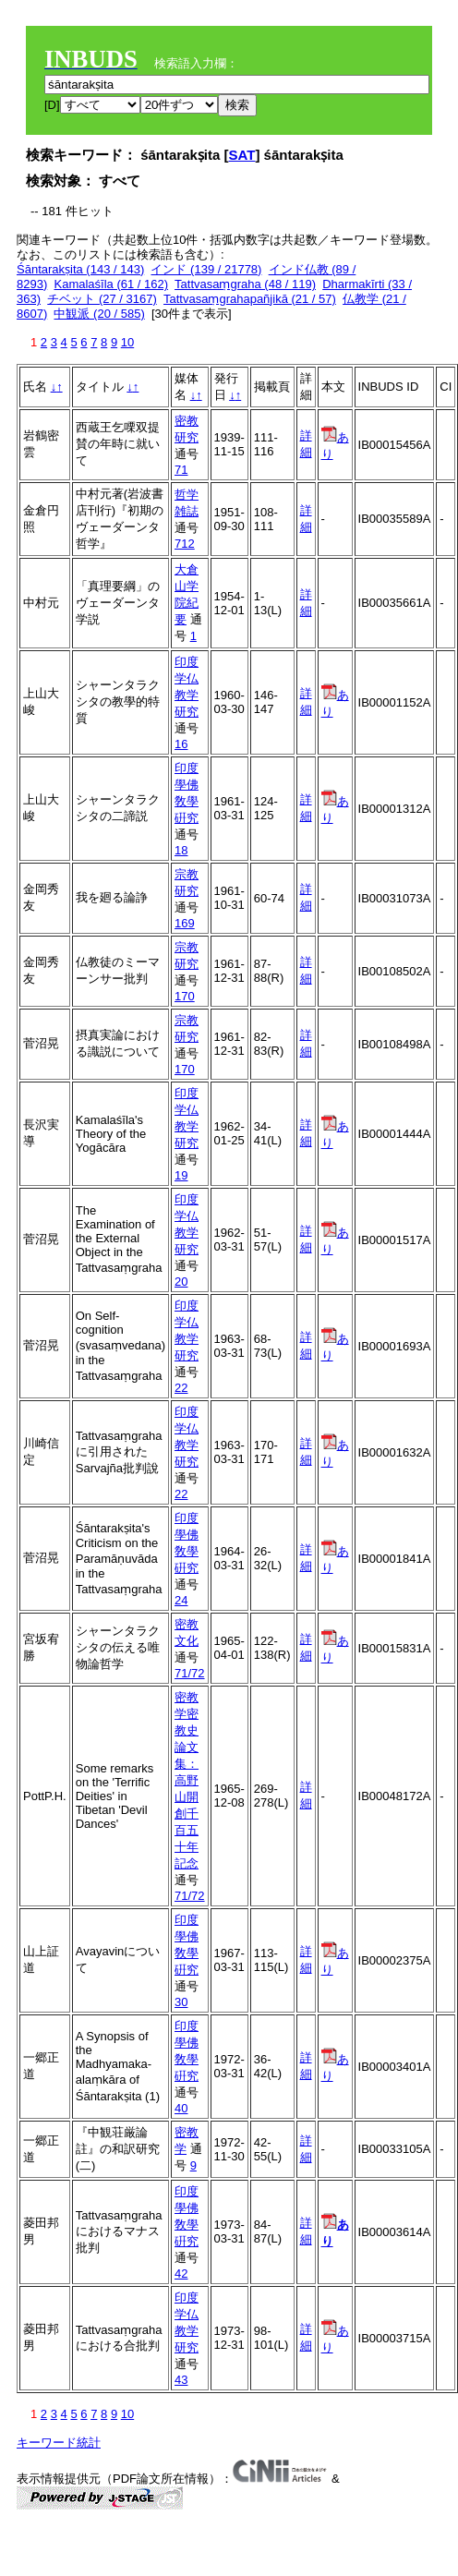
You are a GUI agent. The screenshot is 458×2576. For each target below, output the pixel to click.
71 (181, 470)
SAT (242, 155)
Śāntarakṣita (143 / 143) (80, 269)
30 (181, 2002)
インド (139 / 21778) (206, 269)
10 (127, 342)
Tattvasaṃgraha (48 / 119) (245, 284)
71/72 (190, 1673)
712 (185, 543)
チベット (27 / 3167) (102, 299)
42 (181, 2273)
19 (181, 1175)
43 (181, 2380)
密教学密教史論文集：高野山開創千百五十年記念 (187, 1780)
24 (181, 1600)
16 (181, 744)
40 (181, 2108)
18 (181, 850)
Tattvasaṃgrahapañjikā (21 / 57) (249, 299)
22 (181, 1388)
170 (185, 996)
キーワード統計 (59, 2442)
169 (185, 923)
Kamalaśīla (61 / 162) (111, 284)
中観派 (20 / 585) (99, 313)
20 (181, 1281)
